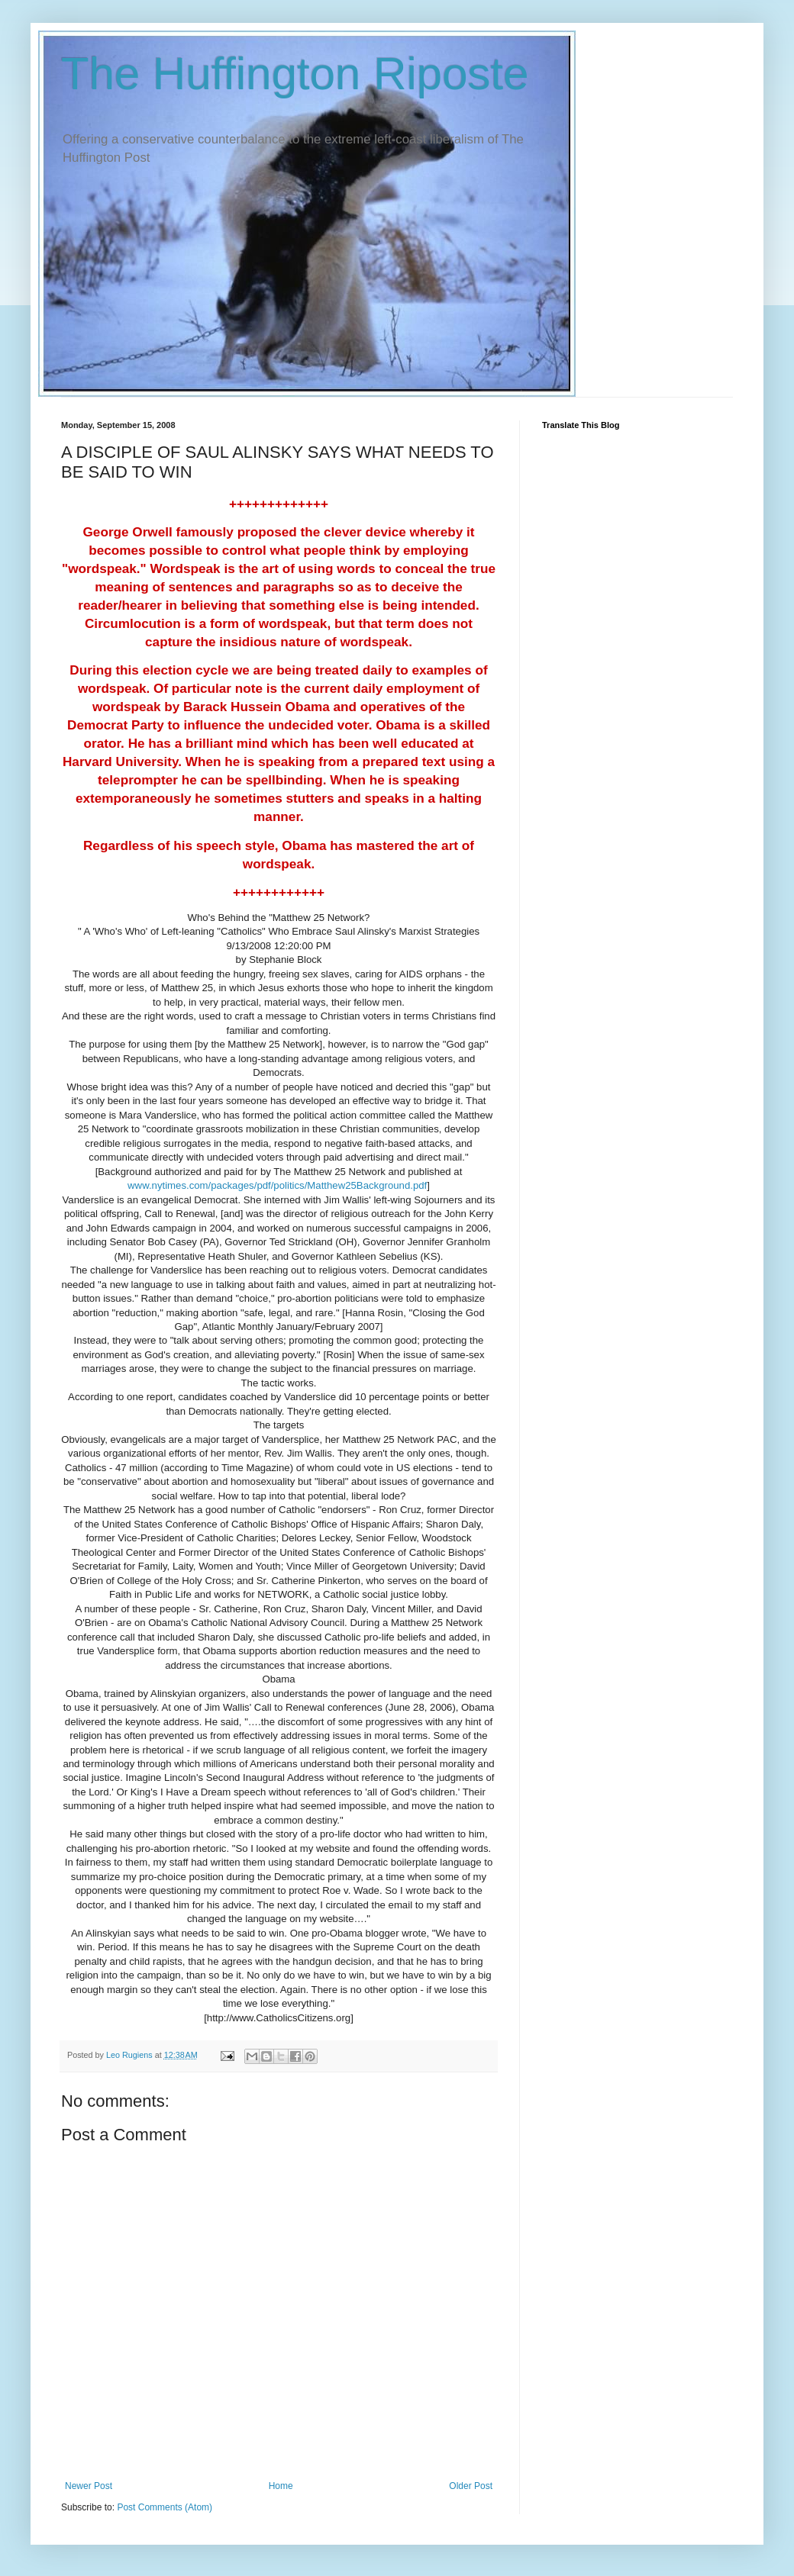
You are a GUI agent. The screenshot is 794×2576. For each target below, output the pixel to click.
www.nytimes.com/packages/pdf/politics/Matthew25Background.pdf (277, 1185)
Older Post (470, 2486)
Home (281, 2486)
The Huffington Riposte (295, 73)
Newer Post (88, 2486)
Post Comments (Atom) (164, 2507)
